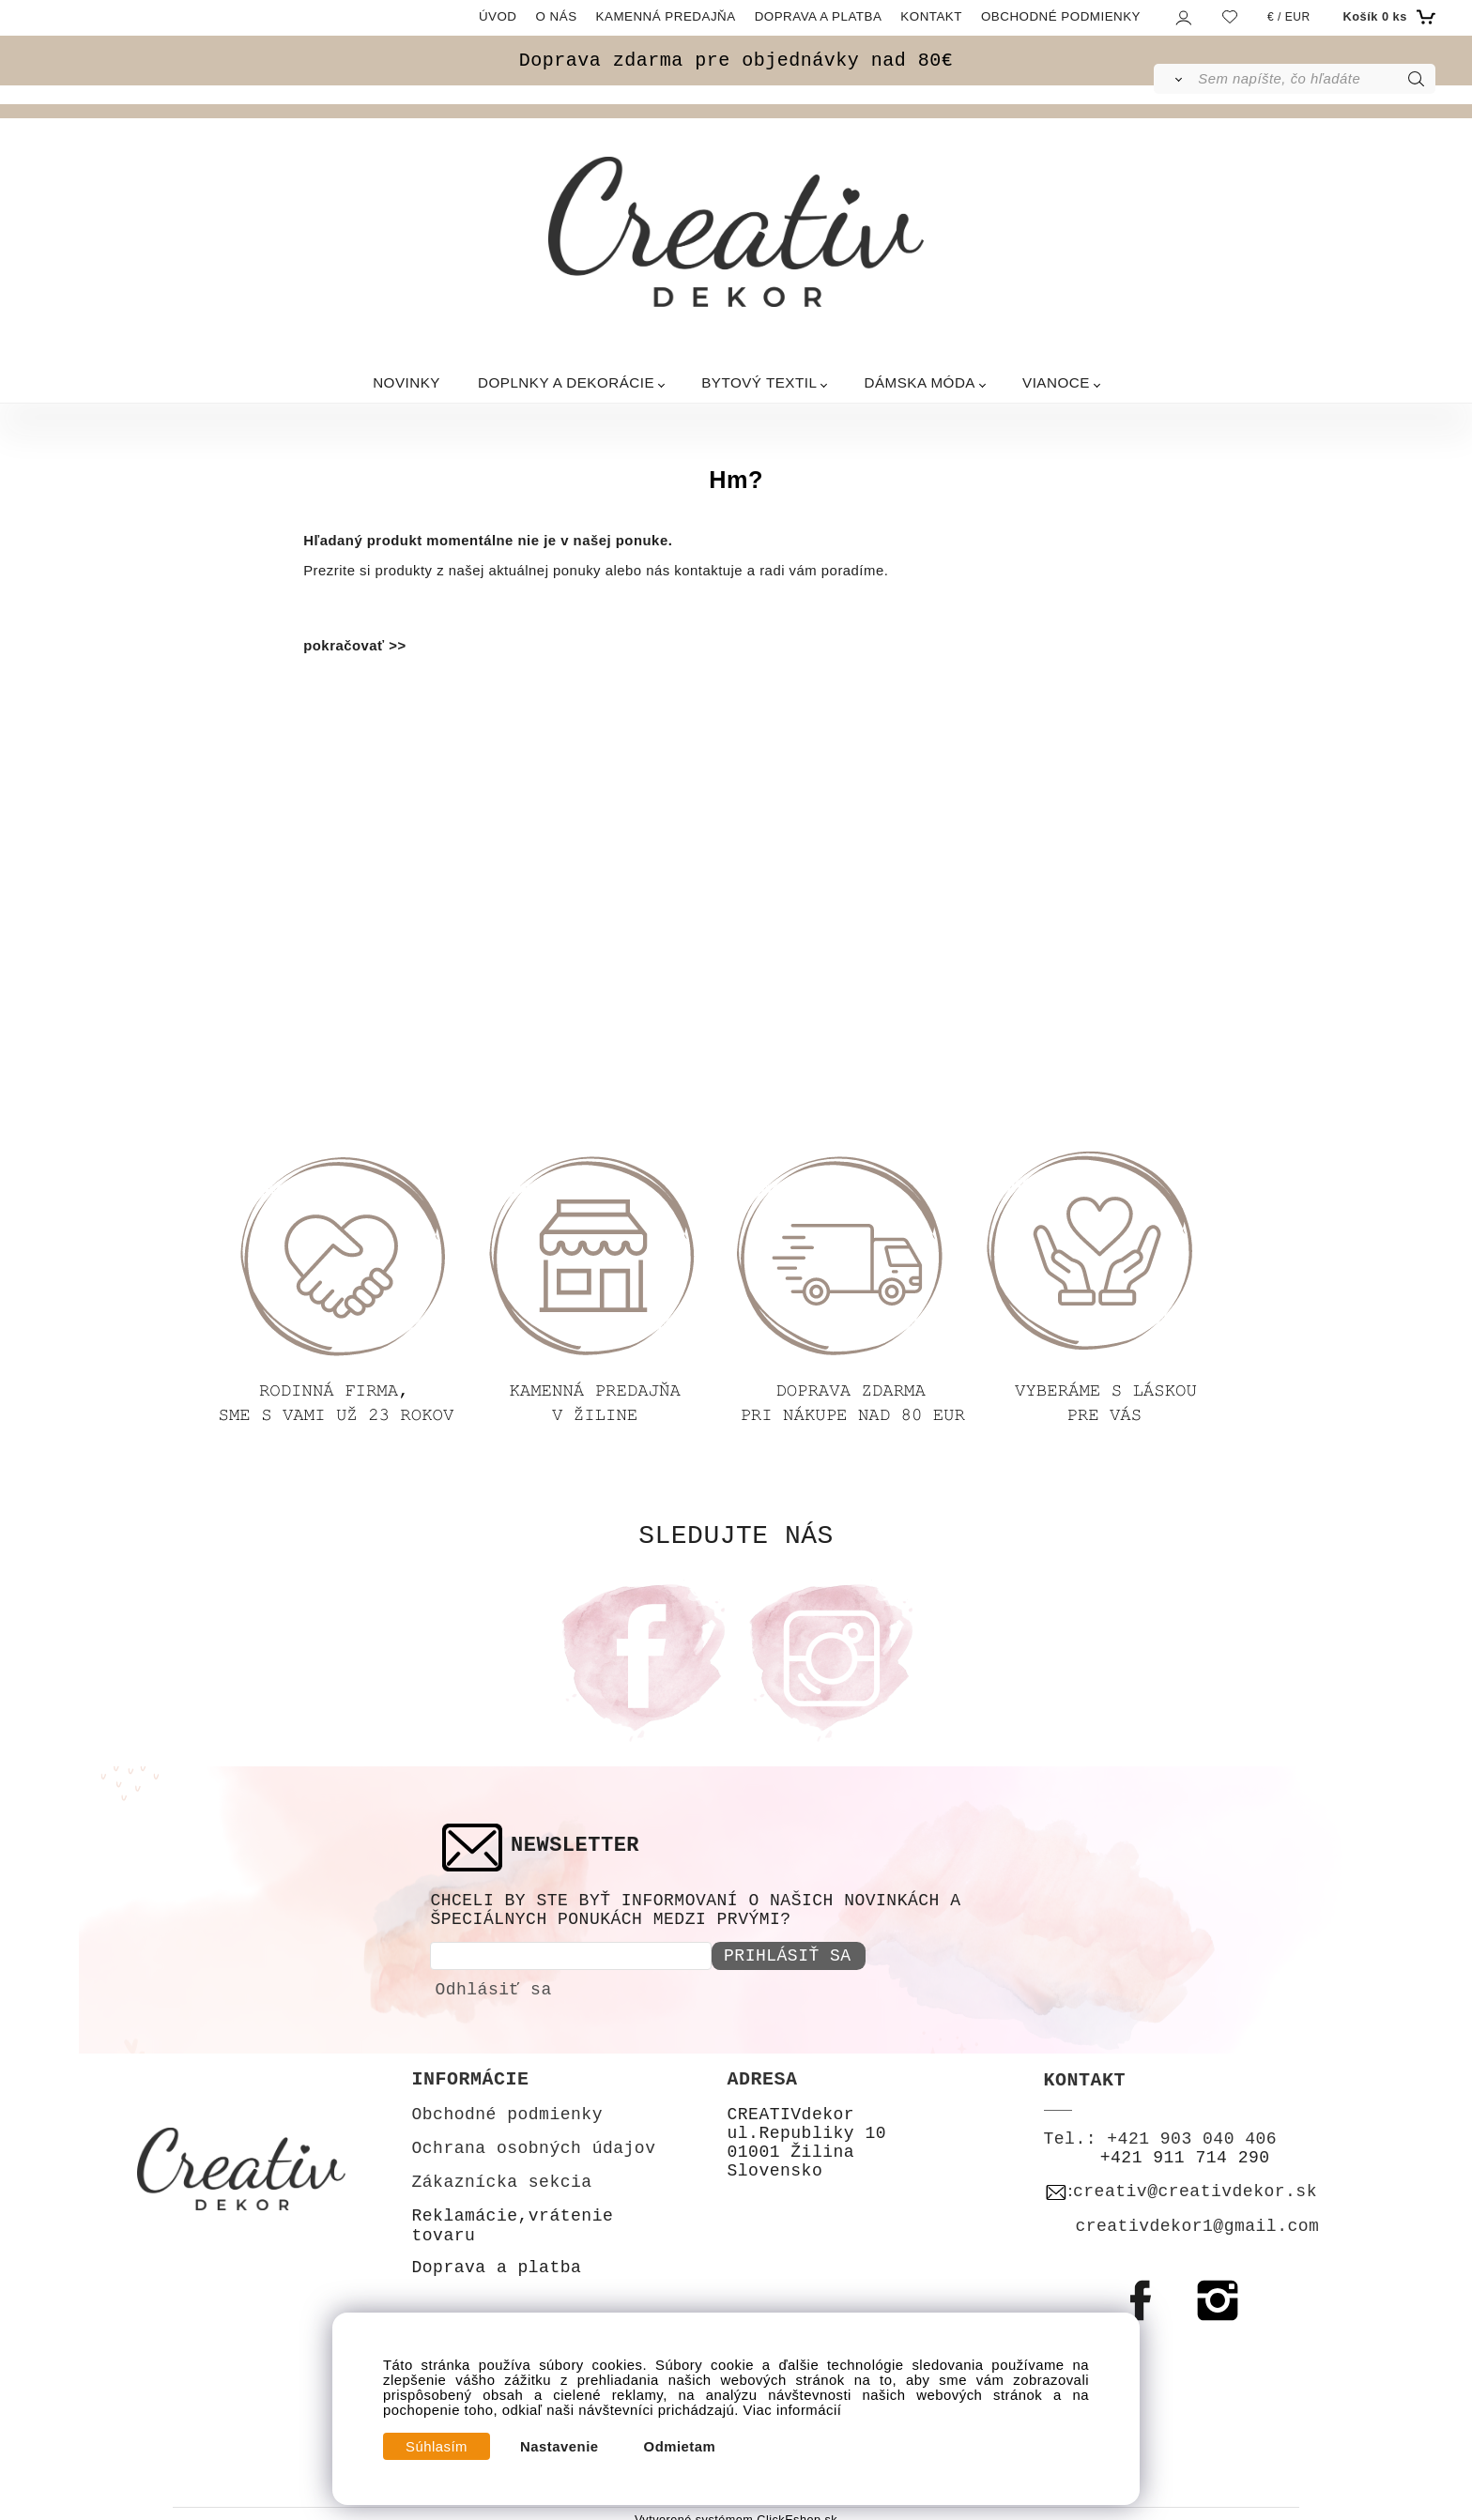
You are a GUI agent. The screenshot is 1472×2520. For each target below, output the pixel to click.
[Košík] (1387, 17)
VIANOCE (1056, 382)
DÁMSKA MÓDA (919, 382)
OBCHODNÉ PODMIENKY (1061, 16)
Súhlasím (437, 2446)
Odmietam (680, 2446)
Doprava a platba (497, 2261)
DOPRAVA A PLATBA (818, 16)
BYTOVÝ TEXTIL (759, 382)
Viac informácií (793, 2410)
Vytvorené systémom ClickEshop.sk (736, 2513)
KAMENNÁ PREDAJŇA (666, 16)
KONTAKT (931, 16)
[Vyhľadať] (1175, 79)
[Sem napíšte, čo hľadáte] (1314, 79)
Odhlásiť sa (493, 1982)
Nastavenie (559, 2446)
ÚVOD (498, 16)
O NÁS (556, 16)
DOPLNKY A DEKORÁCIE (566, 382)
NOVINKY (406, 382)
